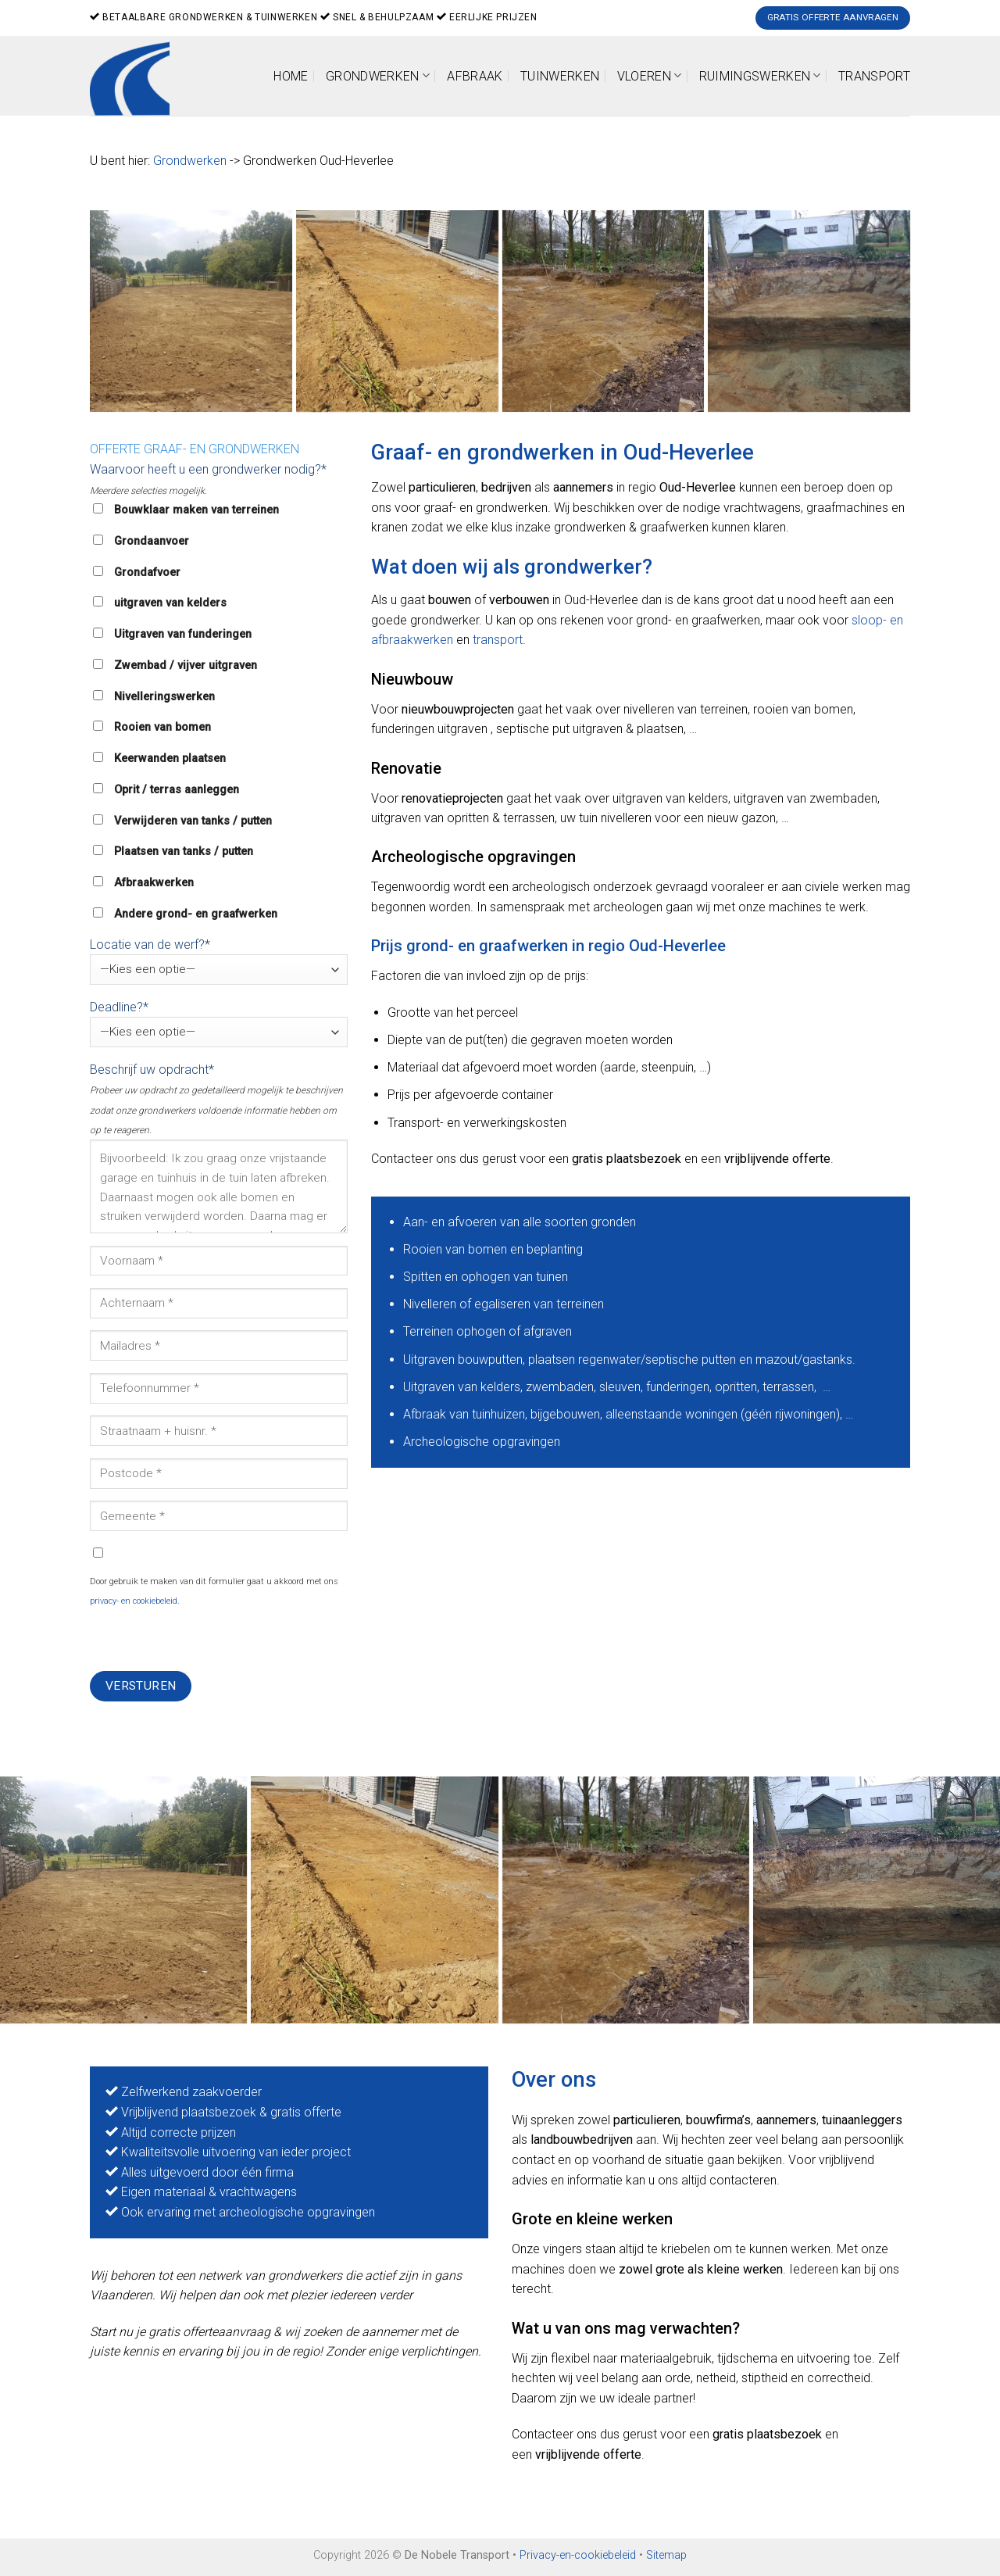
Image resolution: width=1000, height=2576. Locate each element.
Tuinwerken (559, 76)
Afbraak (474, 76)
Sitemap (666, 2555)
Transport (874, 76)
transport (498, 639)
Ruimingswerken (760, 75)
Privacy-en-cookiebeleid (578, 2555)
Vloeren (649, 75)
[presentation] (208, 1640)
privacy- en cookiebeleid (133, 1601)
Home (290, 76)
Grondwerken (378, 75)
